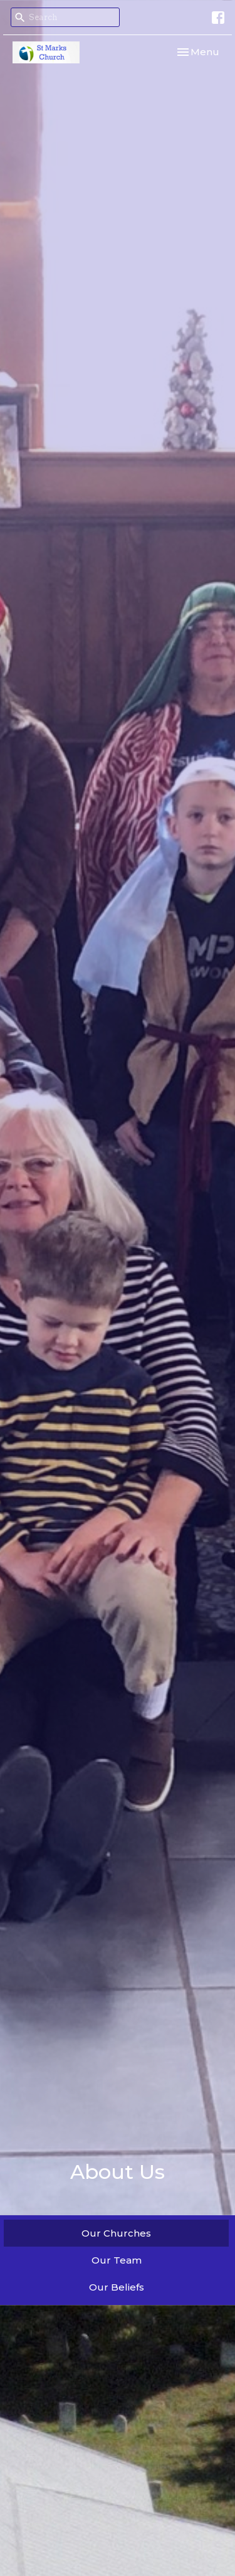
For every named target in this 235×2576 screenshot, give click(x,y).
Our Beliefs (116, 2287)
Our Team (116, 2260)
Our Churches (116, 2233)
